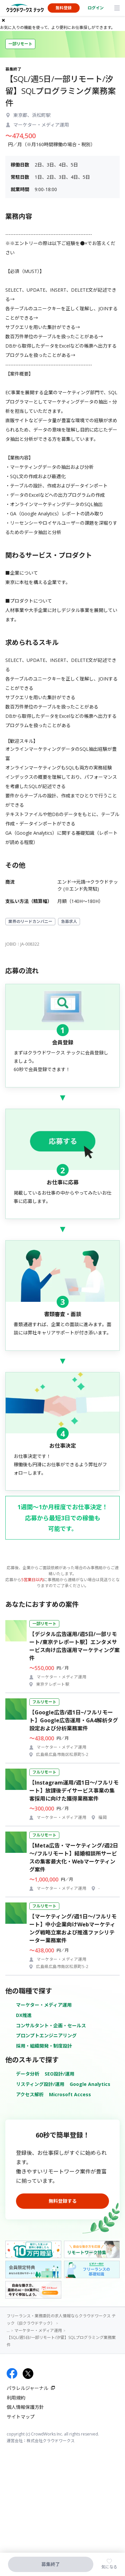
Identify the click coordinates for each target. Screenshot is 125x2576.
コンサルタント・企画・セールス (51, 2025)
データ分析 (27, 2074)
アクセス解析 (30, 2094)
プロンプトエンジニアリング (46, 2035)
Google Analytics (90, 2084)
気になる (109, 2567)
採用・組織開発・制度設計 (44, 2046)
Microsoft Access (70, 2094)
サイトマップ (21, 2417)
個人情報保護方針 (25, 2407)
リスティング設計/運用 (40, 2084)
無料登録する (63, 2201)
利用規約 (16, 2398)
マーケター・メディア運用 (44, 2005)
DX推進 (24, 2015)
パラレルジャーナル (27, 2388)
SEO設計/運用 (59, 2074)
